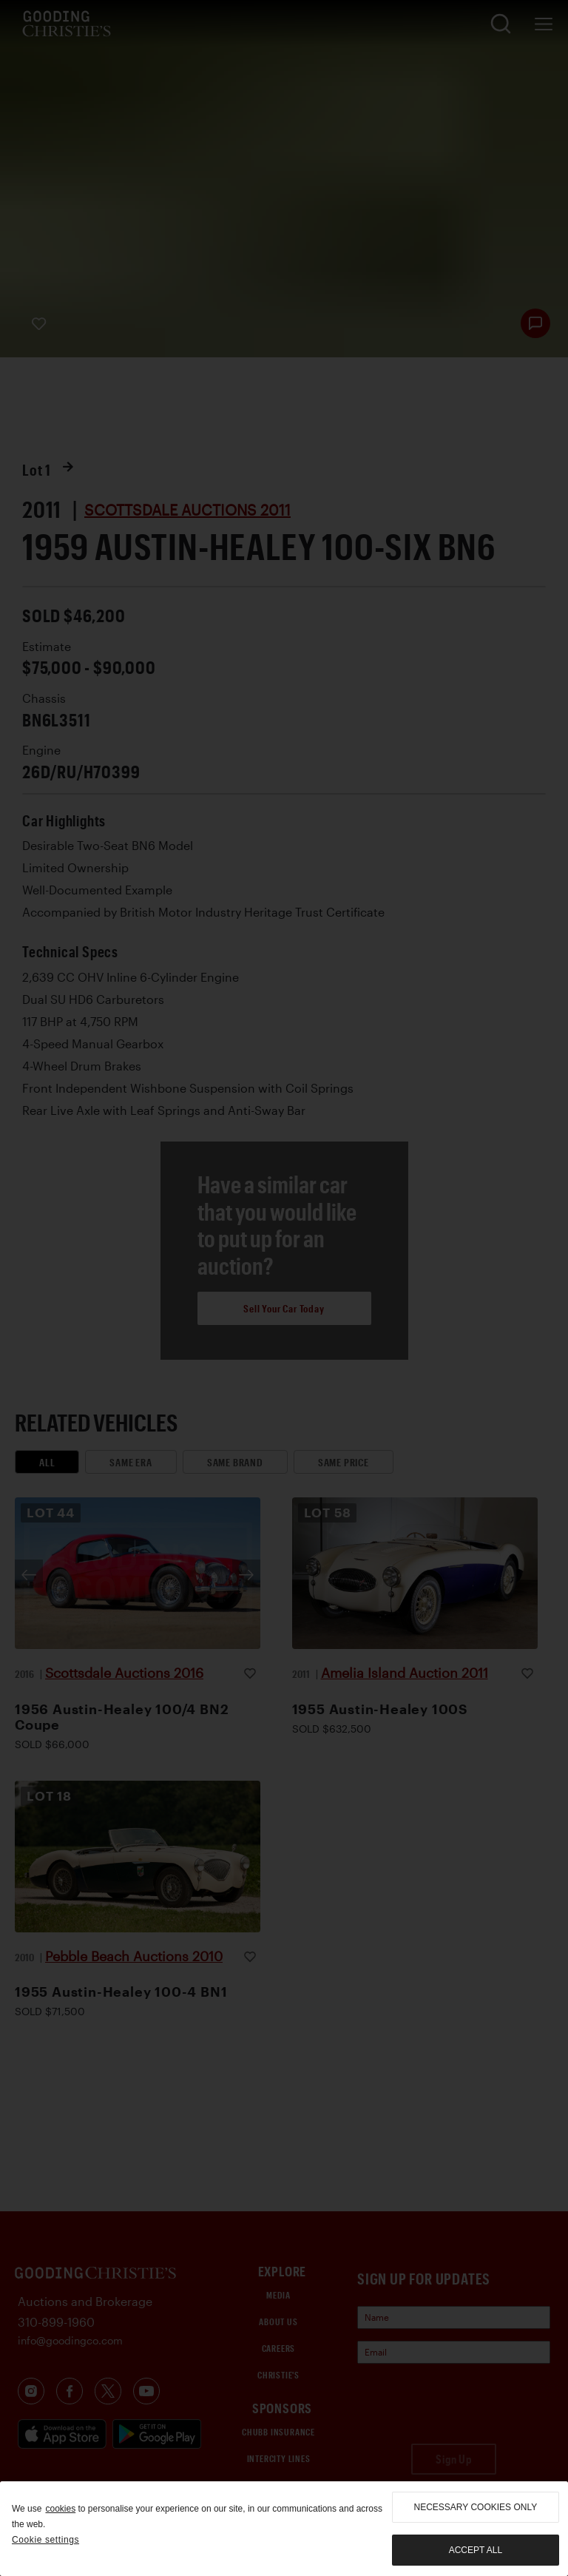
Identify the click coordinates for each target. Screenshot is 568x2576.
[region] (284, 2528)
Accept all (475, 2550)
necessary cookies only (476, 2507)
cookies (60, 2508)
